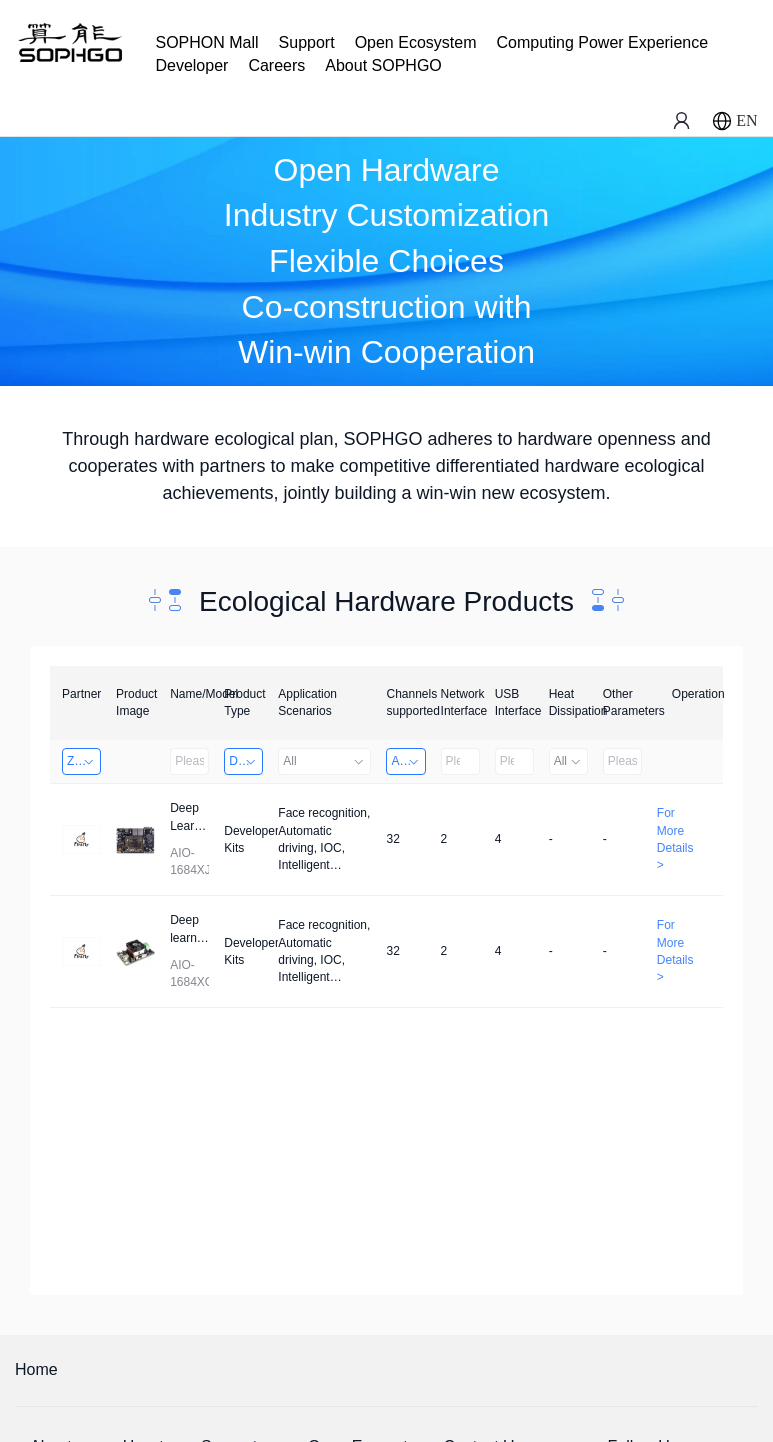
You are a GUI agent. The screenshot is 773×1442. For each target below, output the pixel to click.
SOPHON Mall (206, 42)
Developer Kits (246, 761)
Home (36, 1369)
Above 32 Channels (408, 761)
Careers (276, 65)
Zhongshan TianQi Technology (84, 761)
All (324, 761)
